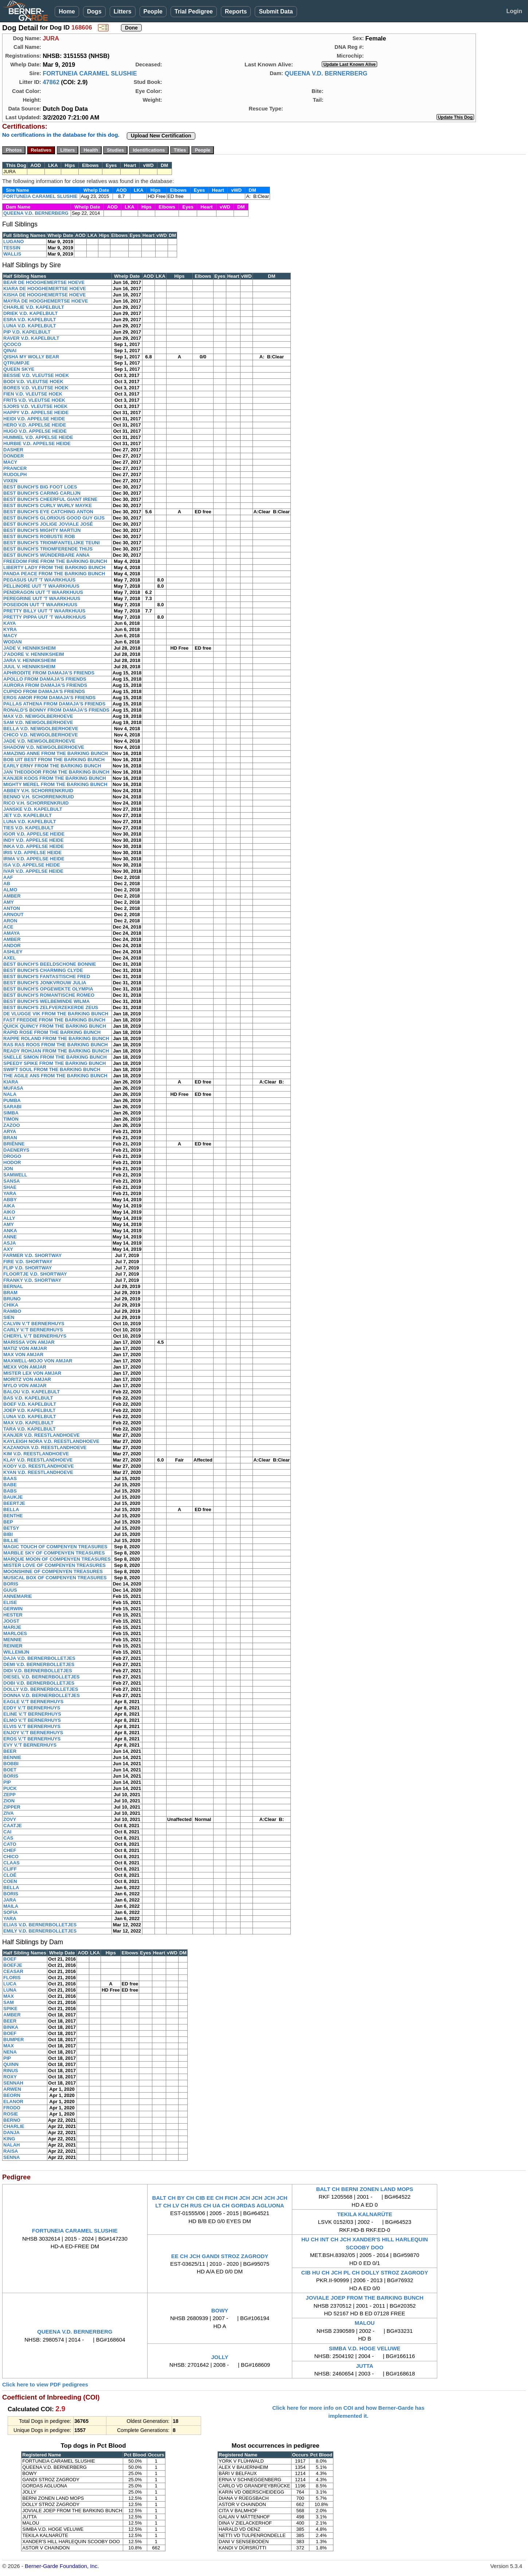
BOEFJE (12, 1965)
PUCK (10, 1788)
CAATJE (12, 1825)
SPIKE (10, 2008)
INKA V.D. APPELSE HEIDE (33, 846)
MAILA (10, 1906)
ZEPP (9, 1794)
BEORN (11, 2095)
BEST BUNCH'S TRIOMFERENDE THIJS (48, 549)
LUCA (9, 1984)
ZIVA (8, 1813)
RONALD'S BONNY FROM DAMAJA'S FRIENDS (56, 710)
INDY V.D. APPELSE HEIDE (33, 840)
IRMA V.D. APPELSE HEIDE (33, 858)
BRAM (10, 1292)
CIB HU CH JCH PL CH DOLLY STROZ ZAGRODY (364, 2272)
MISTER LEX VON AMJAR (32, 1373)
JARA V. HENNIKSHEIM (29, 660)
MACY (10, 462)
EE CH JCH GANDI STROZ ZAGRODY (220, 2256)
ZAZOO (11, 1125)
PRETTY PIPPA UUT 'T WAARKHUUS (44, 617)
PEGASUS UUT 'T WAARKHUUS (39, 580)
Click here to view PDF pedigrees (45, 2384)
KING (9, 2138)
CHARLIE (13, 2126)
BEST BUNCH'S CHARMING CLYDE (43, 970)
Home (67, 11)
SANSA (11, 1181)
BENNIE (12, 1757)
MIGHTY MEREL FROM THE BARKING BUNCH (55, 784)
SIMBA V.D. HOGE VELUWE (364, 2348)
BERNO (11, 2120)
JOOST (11, 1621)
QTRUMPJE (16, 363)
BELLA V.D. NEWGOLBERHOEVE (40, 728)
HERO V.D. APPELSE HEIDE (34, 425)
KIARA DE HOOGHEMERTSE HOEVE (44, 288)
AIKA (9, 1206)
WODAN (12, 642)
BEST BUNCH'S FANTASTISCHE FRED (46, 976)
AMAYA (11, 933)
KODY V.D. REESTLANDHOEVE (38, 1466)
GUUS (10, 1590)
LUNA (9, 1990)
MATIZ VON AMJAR (25, 1348)
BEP (8, 1522)
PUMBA (12, 1100)
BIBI (8, 1534)
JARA (9, 1900)
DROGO (12, 1156)
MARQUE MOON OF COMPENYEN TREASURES (57, 1559)
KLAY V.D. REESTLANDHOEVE (38, 1460)
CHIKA (10, 1305)
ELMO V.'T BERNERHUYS (32, 1720)
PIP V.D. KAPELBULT (27, 332)
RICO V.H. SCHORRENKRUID (36, 803)
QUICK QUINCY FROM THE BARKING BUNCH (54, 1026)
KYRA (10, 629)
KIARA (10, 1082)
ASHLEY (13, 951)
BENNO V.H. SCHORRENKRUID (38, 796)
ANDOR (12, 945)
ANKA (10, 1230)
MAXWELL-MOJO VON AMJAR (37, 1360)
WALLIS (12, 254)
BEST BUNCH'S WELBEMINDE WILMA (46, 1001)
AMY (8, 902)
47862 (51, 82)
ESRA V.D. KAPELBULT (29, 319)
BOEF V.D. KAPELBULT (29, 1404)
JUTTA (364, 2366)
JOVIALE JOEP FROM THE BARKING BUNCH (364, 2298)
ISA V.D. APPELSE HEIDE (31, 865)
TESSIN (11, 247)
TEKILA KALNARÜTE (364, 2214)
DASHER (13, 449)
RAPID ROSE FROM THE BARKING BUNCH (52, 1032)
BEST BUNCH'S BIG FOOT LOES (40, 487)
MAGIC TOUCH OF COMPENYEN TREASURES (55, 1546)
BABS (10, 1491)
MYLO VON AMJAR (25, 1385)
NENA (10, 2052)
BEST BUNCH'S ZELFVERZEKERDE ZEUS (50, 1007)
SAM (8, 2002)
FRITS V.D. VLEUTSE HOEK (34, 400)
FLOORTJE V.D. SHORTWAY (35, 1274)
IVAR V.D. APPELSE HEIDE (33, 871)
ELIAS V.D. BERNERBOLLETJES (40, 1924)
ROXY (10, 2076)
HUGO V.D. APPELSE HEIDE (35, 431)
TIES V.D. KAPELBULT (28, 827)
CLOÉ (9, 1875)
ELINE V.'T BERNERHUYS (32, 1714)
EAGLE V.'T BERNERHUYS (33, 1701)
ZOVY (9, 1819)
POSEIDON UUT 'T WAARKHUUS (40, 604)
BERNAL (13, 1286)
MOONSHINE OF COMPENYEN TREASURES (53, 1571)
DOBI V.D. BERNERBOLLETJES (38, 1683)
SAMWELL (15, 1175)
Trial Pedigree (194, 11)
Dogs (94, 11)
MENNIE (12, 1639)
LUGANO (13, 241)
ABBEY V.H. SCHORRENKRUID (38, 790)
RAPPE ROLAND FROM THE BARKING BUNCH (56, 1038)
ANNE (10, 1237)
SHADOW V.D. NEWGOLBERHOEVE (43, 747)
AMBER (12, 896)
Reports (236, 11)
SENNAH (13, 2083)
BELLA (11, 1509)
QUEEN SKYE (18, 369)
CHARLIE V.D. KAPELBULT (33, 307)
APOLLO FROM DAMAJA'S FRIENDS (44, 679)
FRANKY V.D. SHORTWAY (32, 1280)
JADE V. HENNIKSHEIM (29, 648)
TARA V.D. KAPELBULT (29, 1429)
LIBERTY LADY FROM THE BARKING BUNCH (54, 567)
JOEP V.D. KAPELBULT (29, 1410)
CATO (9, 1844)
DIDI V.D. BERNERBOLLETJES (37, 1670)
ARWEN (12, 2089)
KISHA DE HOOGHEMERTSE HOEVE (44, 294)
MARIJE (12, 1627)
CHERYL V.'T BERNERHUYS (34, 1336)
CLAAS (11, 1862)
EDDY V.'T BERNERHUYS (31, 1708)
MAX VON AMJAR (23, 1354)
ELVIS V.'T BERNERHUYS (31, 1726)
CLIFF (10, 1869)
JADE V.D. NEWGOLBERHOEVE (39, 741)
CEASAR (13, 1971)
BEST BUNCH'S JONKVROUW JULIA (44, 982)
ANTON (11, 908)
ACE (8, 927)
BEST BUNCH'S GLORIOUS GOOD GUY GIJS (54, 518)
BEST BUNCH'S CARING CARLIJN (42, 493)
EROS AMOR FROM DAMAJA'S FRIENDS (49, 697)
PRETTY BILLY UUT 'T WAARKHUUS (44, 611)
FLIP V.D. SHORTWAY (27, 1268)
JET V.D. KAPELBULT (27, 815)
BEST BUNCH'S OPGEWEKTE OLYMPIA (48, 989)
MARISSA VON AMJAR (29, 1342)
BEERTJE (14, 1503)
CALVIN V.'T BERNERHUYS (33, 1323)
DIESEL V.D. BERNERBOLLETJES (41, 1677)
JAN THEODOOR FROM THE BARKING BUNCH (56, 772)
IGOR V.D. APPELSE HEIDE (33, 834)
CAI (7, 1831)
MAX (8, 1996)
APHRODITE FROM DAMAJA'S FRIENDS (48, 673)
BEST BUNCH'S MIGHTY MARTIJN (42, 530)
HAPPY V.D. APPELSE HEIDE (36, 412)
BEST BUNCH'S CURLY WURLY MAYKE (47, 505)
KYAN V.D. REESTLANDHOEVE (38, 1472)
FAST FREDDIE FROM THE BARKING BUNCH (54, 1020)
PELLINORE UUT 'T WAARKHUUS (41, 586)
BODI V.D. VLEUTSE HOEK (33, 381)
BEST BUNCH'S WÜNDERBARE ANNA (46, 555)
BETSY (11, 1528)
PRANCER (15, 468)
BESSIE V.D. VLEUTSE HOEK (36, 375)
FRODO (11, 2107)
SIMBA (11, 1113)
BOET (9, 1770)
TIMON (11, 1119)
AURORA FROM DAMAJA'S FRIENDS (45, 685)
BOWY (219, 2310)
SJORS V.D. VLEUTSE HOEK (35, 406)
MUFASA (13, 1088)
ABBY (10, 1199)
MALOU (365, 2323)
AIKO (9, 1212)
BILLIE (10, 1540)
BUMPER (13, 2039)
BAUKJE (13, 1497)
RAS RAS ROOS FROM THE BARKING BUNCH (55, 1044)
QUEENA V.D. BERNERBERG (326, 73)
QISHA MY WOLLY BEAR (31, 356)
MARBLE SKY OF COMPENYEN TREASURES (54, 1553)
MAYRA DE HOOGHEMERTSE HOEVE (45, 301)
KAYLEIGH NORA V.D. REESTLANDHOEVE (51, 1441)
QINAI (9, 350)
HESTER (13, 1615)
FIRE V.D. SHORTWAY (27, 1261)
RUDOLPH (15, 474)
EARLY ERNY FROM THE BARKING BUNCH (52, 765)
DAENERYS (16, 1150)
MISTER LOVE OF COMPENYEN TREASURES (54, 1565)
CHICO (11, 1856)
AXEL (9, 958)
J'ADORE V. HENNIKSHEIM (33, 654)
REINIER (13, 1646)
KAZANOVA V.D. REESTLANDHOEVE (45, 1447)
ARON (10, 920)
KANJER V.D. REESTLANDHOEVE (41, 1435)
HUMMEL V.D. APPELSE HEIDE (38, 437)
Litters (123, 11)
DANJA (11, 2132)
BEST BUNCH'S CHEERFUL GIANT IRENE (50, 499)
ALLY (9, 1218)
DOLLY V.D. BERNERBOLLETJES (40, 1689)
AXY (8, 1249)
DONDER (13, 456)
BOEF (9, 1959)
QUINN (11, 2064)
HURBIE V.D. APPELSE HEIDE (37, 443)
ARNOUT (13, 914)
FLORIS (12, 1977)
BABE (10, 1484)
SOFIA (10, 1912)
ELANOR (13, 2101)
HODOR (12, 1162)
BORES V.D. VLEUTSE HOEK (36, 387)
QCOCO (12, 344)
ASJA (9, 1243)
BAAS (10, 1478)
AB (6, 883)
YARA (9, 1193)
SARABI (12, 1106)
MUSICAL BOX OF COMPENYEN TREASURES (55, 1577)
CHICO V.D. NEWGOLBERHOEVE (40, 735)
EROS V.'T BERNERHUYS (31, 1739)
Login (514, 11)
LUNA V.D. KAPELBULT (29, 325)
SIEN (8, 1317)
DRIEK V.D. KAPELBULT (30, 313)
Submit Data (276, 11)
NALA (9, 1094)
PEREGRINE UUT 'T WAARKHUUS (41, 598)
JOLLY (219, 2357)
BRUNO (12, 1298)
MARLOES (15, 1633)
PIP (7, 1782)
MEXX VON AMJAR (24, 1367)
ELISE (10, 1602)
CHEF (9, 1850)
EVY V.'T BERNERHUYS (29, 1745)
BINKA (10, 2027)
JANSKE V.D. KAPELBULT (32, 809)
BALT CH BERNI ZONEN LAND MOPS (364, 2189)
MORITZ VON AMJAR (27, 1379)
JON (8, 1168)
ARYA (9, 1131)
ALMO (10, 889)
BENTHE (13, 1515)
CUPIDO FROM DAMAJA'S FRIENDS (44, 691)
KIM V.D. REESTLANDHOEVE (36, 1453)
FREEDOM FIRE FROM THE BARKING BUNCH (55, 561)
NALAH (11, 2145)
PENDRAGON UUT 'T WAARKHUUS (43, 592)
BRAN (10, 1137)
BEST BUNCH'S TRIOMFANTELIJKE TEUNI (51, 542)
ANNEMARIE (17, 1596)
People (153, 11)
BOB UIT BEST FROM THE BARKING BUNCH (54, 759)
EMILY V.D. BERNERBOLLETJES (40, 1931)
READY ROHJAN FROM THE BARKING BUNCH (56, 1051)
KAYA (9, 623)
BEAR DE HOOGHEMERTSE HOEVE (44, 282)
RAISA (10, 2151)
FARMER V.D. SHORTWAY (32, 1255)
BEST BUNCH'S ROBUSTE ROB (39, 536)
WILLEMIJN (16, 1652)
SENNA (11, 2157)
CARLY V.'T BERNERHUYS (33, 1329)
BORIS (10, 1584)
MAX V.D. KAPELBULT (28, 1422)
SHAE (9, 1187)
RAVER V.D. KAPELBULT (31, 338)
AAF (8, 877)
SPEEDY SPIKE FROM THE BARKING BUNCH (54, 1063)
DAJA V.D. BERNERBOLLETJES (39, 1658)
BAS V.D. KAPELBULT (28, 1398)
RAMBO (12, 1311)
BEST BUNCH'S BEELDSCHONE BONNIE (49, 964)
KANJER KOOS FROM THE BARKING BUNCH (54, 778)
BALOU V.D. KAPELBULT (31, 1391)
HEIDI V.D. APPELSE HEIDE (34, 418)
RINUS (10, 2070)
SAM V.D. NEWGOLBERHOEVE (38, 722)
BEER (9, 1751)
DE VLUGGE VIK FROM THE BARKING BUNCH (55, 1013)
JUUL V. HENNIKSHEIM (29, 666)
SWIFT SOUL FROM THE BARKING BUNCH (51, 1069)
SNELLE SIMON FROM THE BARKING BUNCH (55, 1057)
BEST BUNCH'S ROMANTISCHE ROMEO (48, 995)
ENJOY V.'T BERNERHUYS (33, 1732)
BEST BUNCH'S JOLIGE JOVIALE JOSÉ (48, 524)
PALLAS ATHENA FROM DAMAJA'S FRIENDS (54, 704)
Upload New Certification (161, 136)
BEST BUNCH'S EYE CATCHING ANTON (48, 511)
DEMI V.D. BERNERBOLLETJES (38, 1664)
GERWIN (13, 1608)
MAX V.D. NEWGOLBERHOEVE (38, 716)
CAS (8, 1838)
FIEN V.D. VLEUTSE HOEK (32, 394)
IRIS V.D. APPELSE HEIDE (32, 852)
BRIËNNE (14, 1144)
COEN (10, 1881)
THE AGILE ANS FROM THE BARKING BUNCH (55, 1075)
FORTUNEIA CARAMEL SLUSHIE (90, 73)
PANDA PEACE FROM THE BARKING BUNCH (54, 573)
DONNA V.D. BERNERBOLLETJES (41, 1695)
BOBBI (11, 1763)
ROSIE (10, 2114)
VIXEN (10, 480)
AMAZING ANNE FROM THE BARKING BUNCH (55, 753)
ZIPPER (11, 1807)
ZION (9, 1800)
